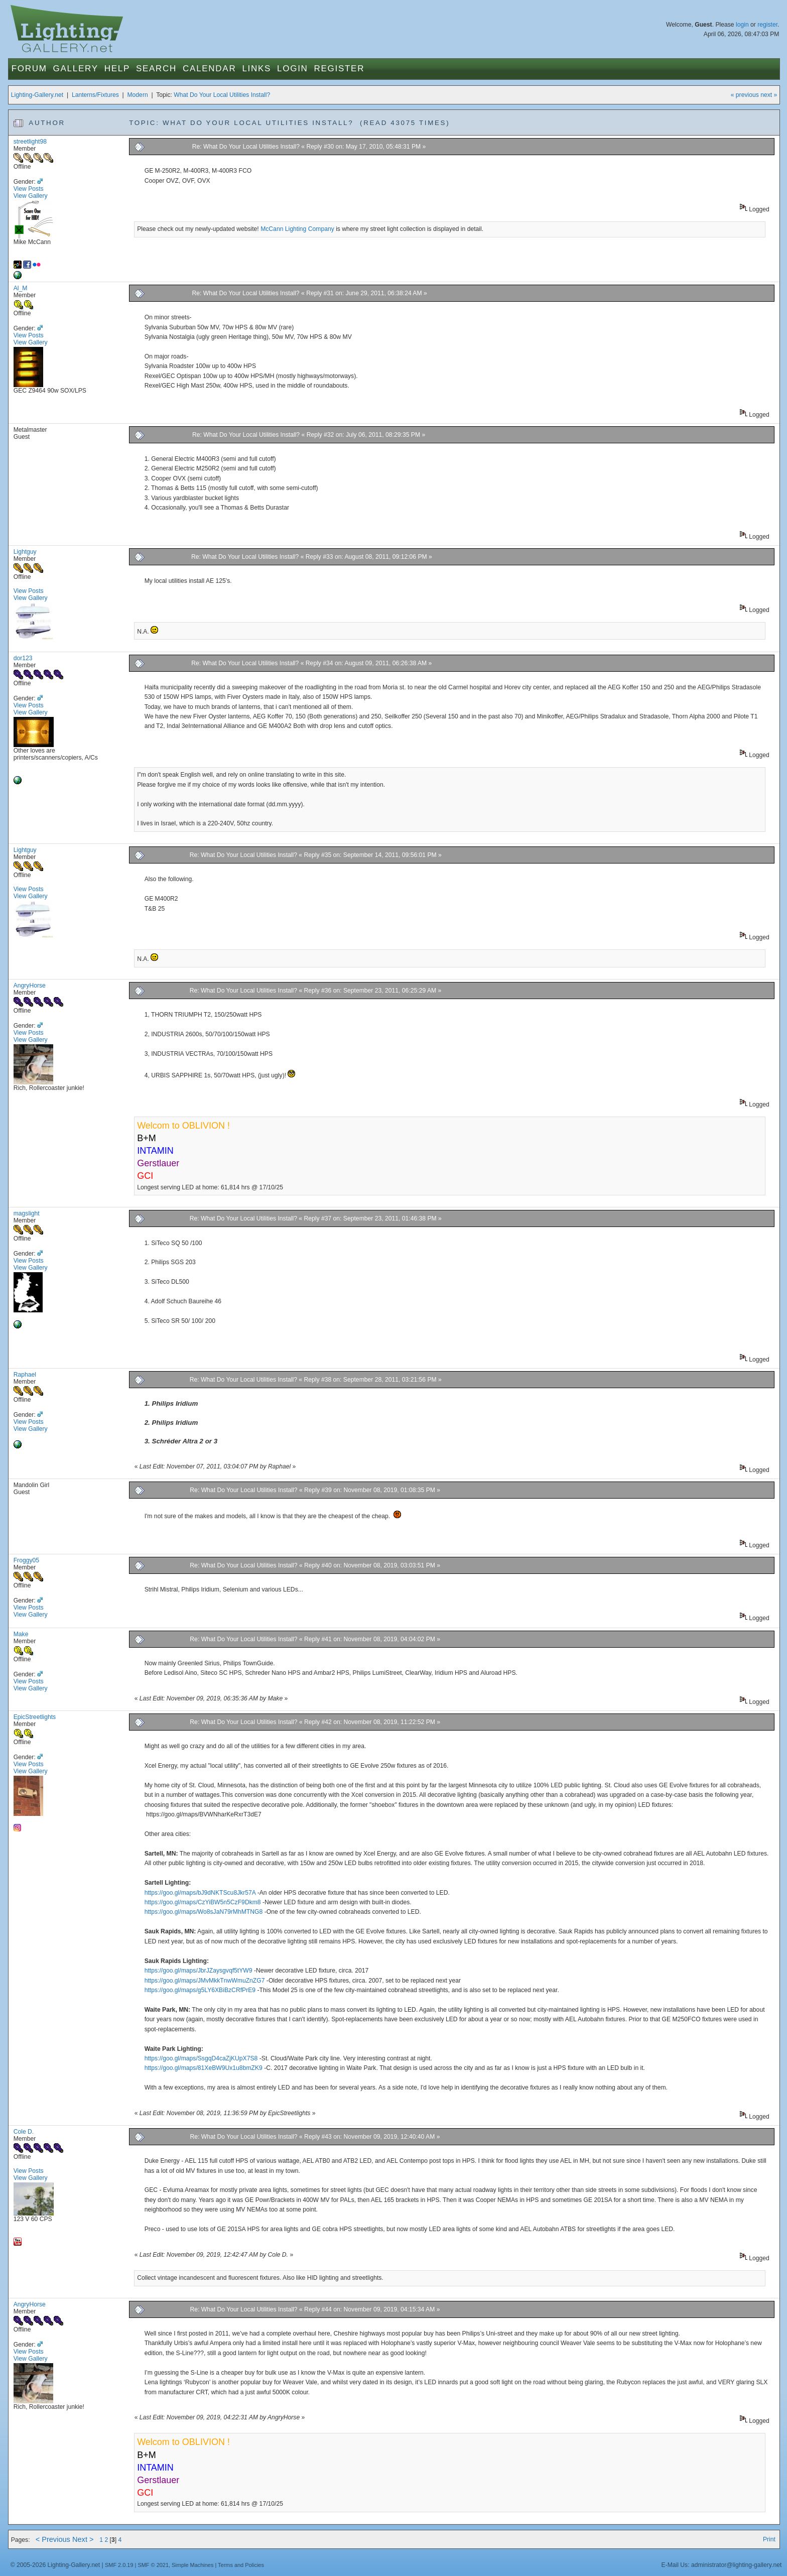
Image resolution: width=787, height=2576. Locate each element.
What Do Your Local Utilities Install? (222, 94)
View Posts (29, 188)
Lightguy (25, 551)
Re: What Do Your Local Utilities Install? (246, 146)
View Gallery (31, 195)
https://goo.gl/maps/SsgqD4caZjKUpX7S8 (201, 2058)
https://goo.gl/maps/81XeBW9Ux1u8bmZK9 (204, 2067)
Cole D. (24, 2131)
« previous (745, 94)
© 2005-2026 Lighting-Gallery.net (55, 2564)
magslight (27, 1213)
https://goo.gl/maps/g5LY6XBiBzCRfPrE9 (200, 1990)
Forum (29, 68)
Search (156, 68)
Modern (137, 94)
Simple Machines (192, 2565)
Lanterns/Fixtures (95, 94)
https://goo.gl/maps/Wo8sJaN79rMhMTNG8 (204, 1911)
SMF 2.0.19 (119, 2565)
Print (769, 2539)
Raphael (25, 1374)
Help (117, 68)
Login (292, 68)
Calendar (209, 68)
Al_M (21, 288)
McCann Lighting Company (297, 228)
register (767, 24)
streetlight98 (30, 141)
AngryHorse (30, 985)
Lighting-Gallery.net (37, 94)
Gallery (75, 68)
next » (768, 94)
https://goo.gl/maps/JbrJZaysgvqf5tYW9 (198, 1970)
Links (256, 68)
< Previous (53, 2539)
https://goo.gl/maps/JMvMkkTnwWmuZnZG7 (205, 1980)
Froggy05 (26, 1560)
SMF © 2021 (153, 2565)
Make (21, 1634)
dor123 (23, 658)
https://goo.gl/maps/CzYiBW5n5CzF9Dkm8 (203, 1902)
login (742, 24)
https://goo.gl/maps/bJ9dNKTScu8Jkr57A (200, 1892)
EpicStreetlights (35, 1717)
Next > (83, 2539)
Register (339, 68)
